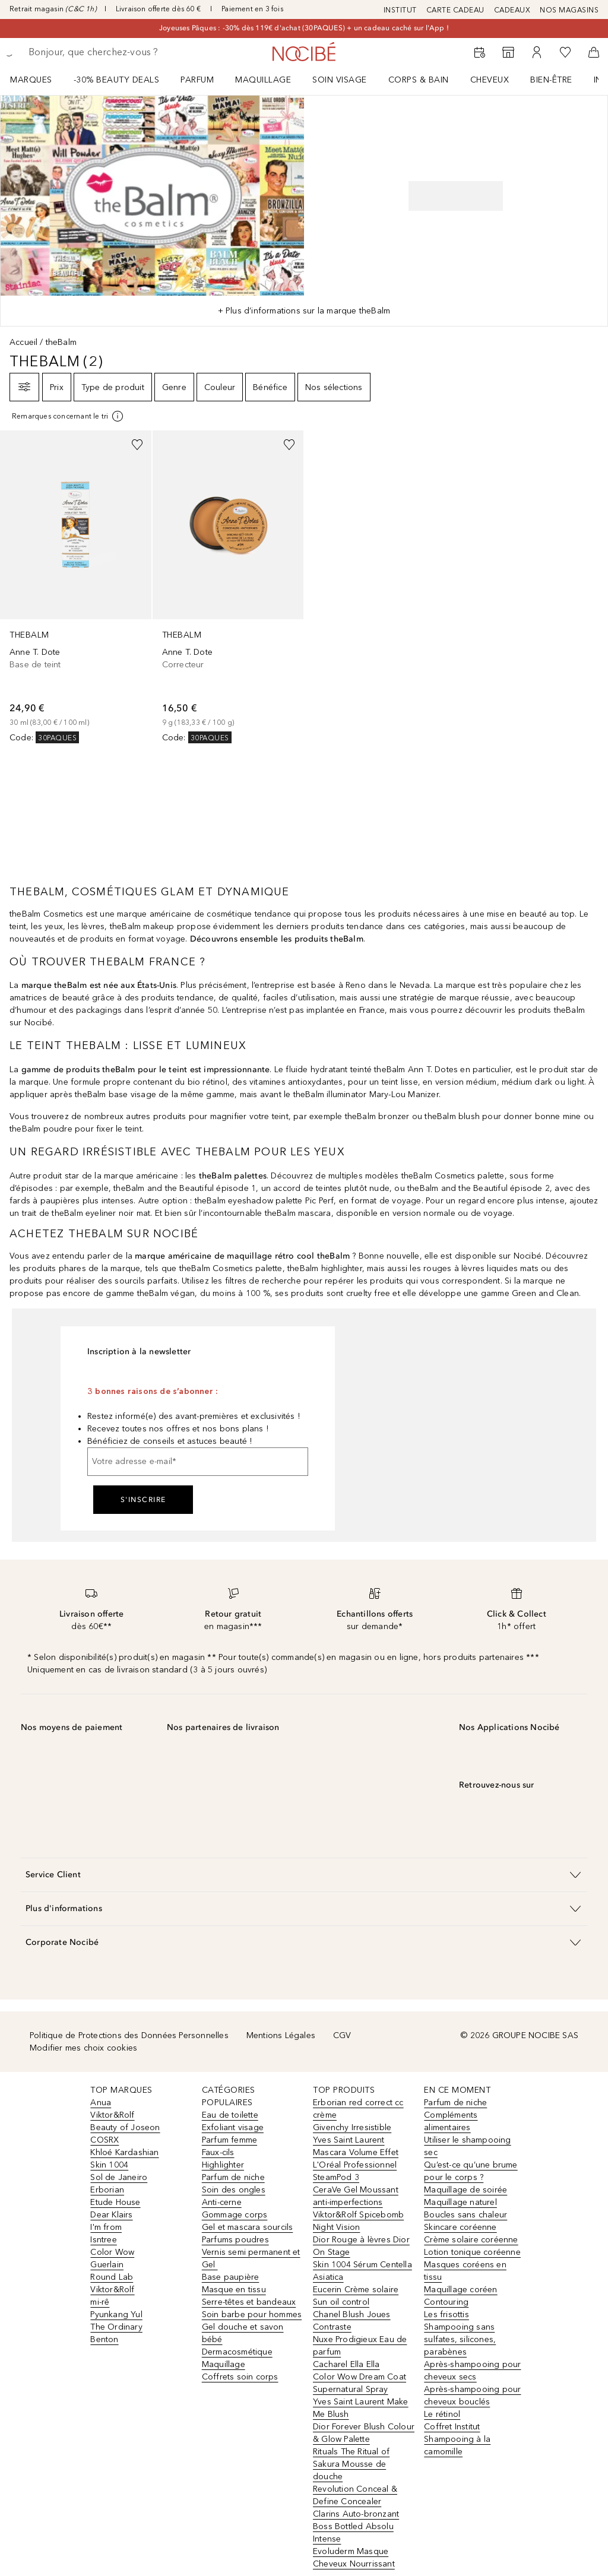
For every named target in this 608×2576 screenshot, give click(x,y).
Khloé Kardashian (124, 2152)
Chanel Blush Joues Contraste (352, 2320)
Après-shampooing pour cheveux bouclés (472, 2395)
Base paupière (230, 2277)
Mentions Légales (280, 2035)
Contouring (446, 2302)
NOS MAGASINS (569, 10)
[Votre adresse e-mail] (197, 1461)
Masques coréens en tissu (465, 2271)
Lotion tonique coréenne (472, 2252)
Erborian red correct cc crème (358, 2108)
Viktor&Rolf (112, 2115)
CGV (342, 2035)
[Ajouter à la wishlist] (137, 444)
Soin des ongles (233, 2190)
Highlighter (223, 2165)
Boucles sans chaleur (465, 2215)
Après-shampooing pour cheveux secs (472, 2370)
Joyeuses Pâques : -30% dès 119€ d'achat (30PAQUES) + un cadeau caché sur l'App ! (304, 28)
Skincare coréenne (460, 2227)
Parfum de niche (233, 2177)
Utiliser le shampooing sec (467, 2146)
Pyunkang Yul (116, 2314)
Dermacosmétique (237, 2352)
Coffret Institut (452, 2427)
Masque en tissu (234, 2290)
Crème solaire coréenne (471, 2240)
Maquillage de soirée (465, 2190)
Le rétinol (442, 2414)
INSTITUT (400, 10)
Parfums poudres (235, 2240)
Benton (104, 2339)
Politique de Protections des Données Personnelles (129, 2035)
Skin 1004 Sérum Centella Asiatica (362, 2271)
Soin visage (339, 80)
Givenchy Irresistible (352, 2127)
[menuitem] (39, 79)
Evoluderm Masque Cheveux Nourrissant (354, 2557)
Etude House (115, 2202)
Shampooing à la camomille (457, 2445)
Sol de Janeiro (118, 2177)
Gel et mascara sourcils (247, 2227)
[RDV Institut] (480, 52)
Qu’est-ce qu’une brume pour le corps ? (470, 2171)
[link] (75, 586)
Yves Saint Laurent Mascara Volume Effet (355, 2146)
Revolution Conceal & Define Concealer (355, 2495)
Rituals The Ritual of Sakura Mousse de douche (351, 2464)
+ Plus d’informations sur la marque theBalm (304, 311)
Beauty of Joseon (125, 2127)
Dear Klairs (111, 2215)
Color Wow (112, 2252)
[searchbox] (113, 52)
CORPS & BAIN (418, 80)
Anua (100, 2102)
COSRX (104, 2140)
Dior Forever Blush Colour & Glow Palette (363, 2433)
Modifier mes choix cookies (83, 2048)
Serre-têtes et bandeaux (249, 2302)
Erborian (107, 2190)
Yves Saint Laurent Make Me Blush (360, 2408)
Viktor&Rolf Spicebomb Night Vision (358, 2221)
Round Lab (111, 2277)
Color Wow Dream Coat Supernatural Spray (359, 2383)
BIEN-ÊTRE (551, 80)
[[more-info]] (68, 416)
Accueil (23, 342)
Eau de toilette (230, 2115)
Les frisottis (446, 2314)
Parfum (197, 80)
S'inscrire (143, 1499)
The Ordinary (116, 2327)
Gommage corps (235, 2215)
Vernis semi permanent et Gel (251, 2258)
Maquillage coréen (460, 2290)
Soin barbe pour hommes (252, 2314)
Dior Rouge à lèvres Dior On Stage (361, 2246)
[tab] (304, 311)
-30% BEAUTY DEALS (117, 80)
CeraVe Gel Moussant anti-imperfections (355, 2196)
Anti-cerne (222, 2202)
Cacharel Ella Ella (346, 2364)
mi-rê (99, 2302)
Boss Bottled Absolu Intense (353, 2532)
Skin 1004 (109, 2165)
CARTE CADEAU (455, 10)
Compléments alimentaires (450, 2121)
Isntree (103, 2240)
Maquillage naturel (460, 2202)
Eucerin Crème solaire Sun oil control (355, 2296)
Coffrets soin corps (240, 2377)
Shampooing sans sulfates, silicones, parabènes (460, 2339)
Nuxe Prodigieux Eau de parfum (360, 2345)
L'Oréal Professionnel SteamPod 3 (355, 2171)
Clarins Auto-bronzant (356, 2514)
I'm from (106, 2227)
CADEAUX (512, 10)
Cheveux (489, 80)
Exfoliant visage (233, 2127)
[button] (304, 1874)
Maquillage (263, 80)
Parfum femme (229, 2140)
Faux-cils (218, 2152)
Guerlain (107, 2265)
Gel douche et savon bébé (243, 2333)
